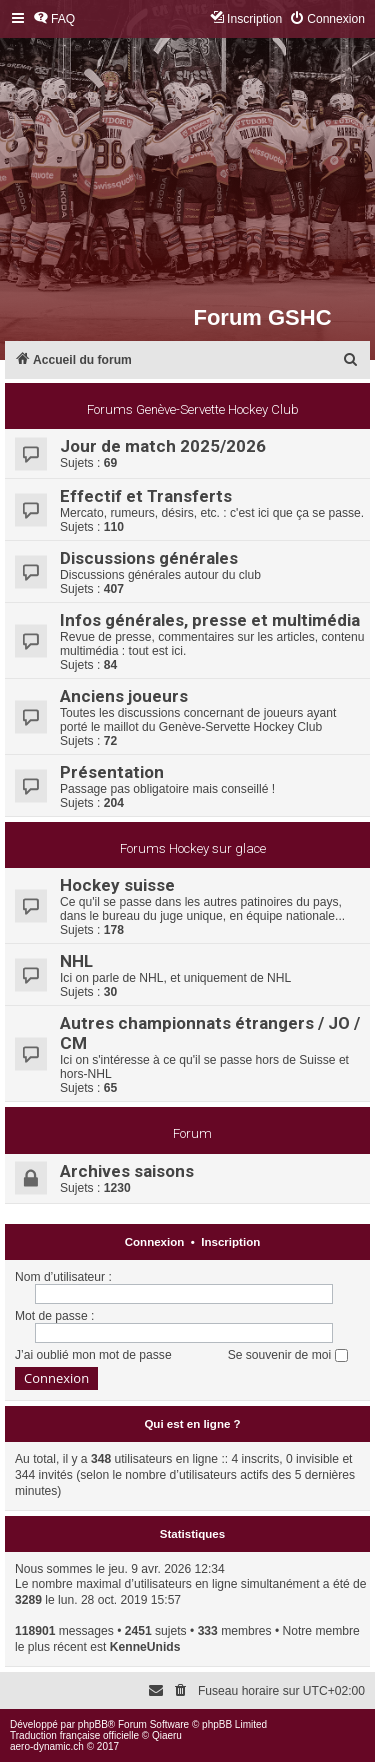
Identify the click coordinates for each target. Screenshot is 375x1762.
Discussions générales (149, 558)
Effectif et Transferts (146, 496)
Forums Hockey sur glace (193, 848)
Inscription (230, 1242)
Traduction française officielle (74, 1735)
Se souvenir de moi (288, 1355)
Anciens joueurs (124, 696)
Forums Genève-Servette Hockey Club (193, 409)
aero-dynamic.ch (47, 1746)
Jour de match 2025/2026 (163, 446)
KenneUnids (145, 1647)
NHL (76, 961)
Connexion (155, 1242)
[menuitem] (54, 19)
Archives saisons (127, 1171)
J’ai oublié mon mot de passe (93, 1355)
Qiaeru (167, 1735)
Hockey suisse (117, 885)
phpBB (93, 1724)
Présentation (112, 772)
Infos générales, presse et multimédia (210, 620)
